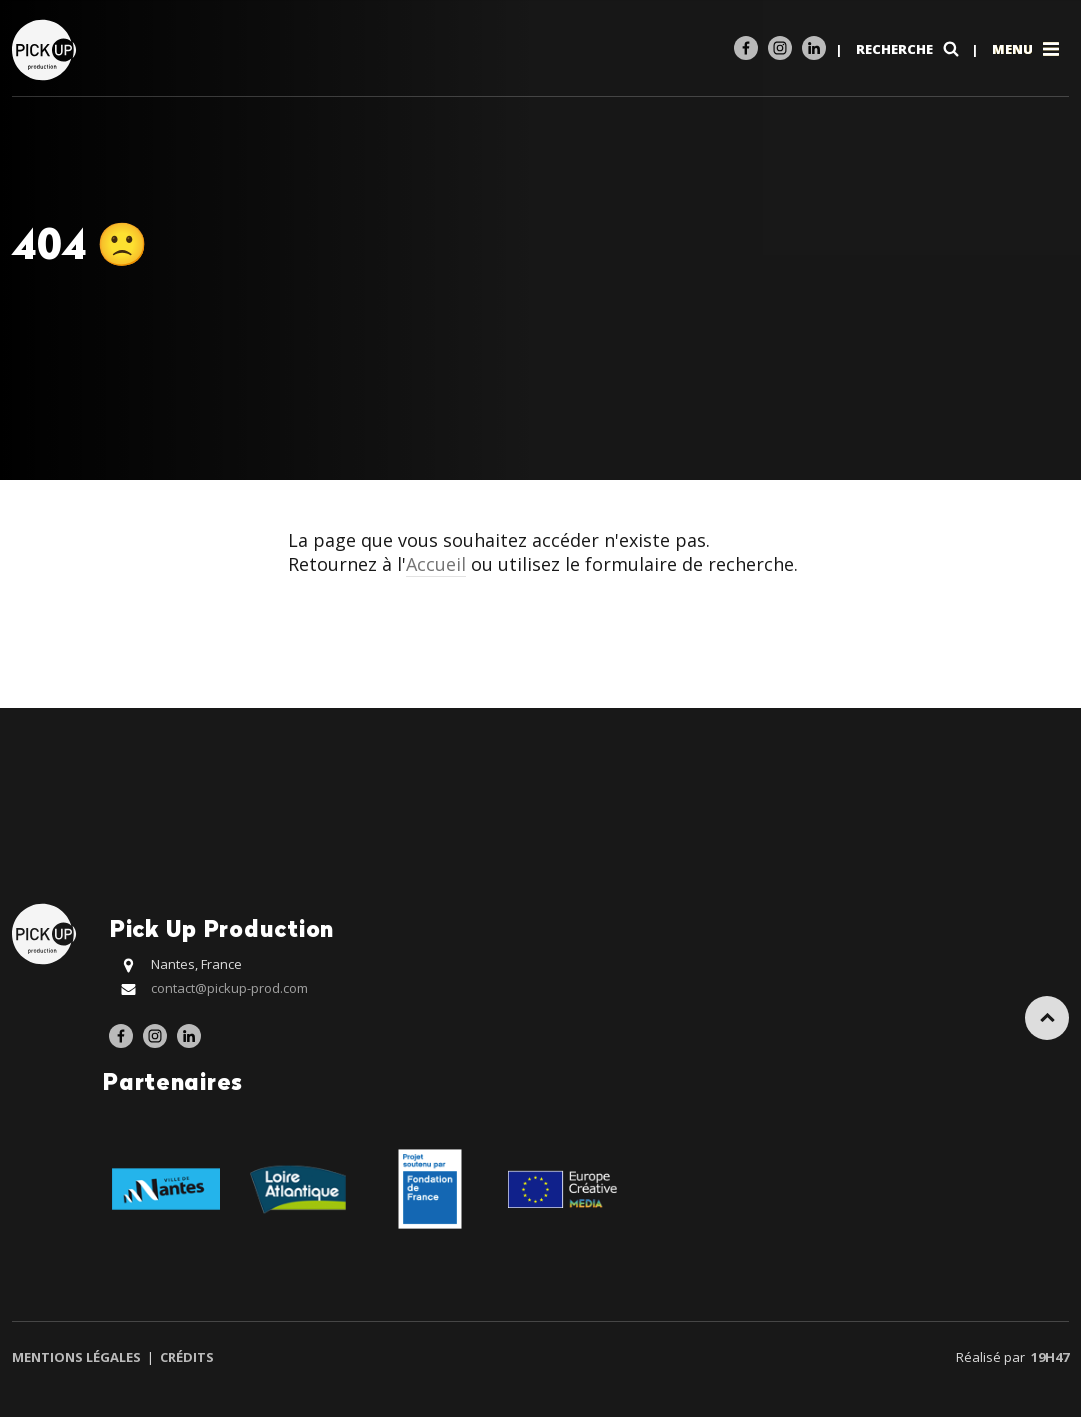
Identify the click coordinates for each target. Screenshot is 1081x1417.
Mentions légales (78, 1357)
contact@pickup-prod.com (229, 988)
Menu (1027, 49)
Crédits (185, 1357)
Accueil (436, 564)
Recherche (909, 49)
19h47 (1050, 1357)
